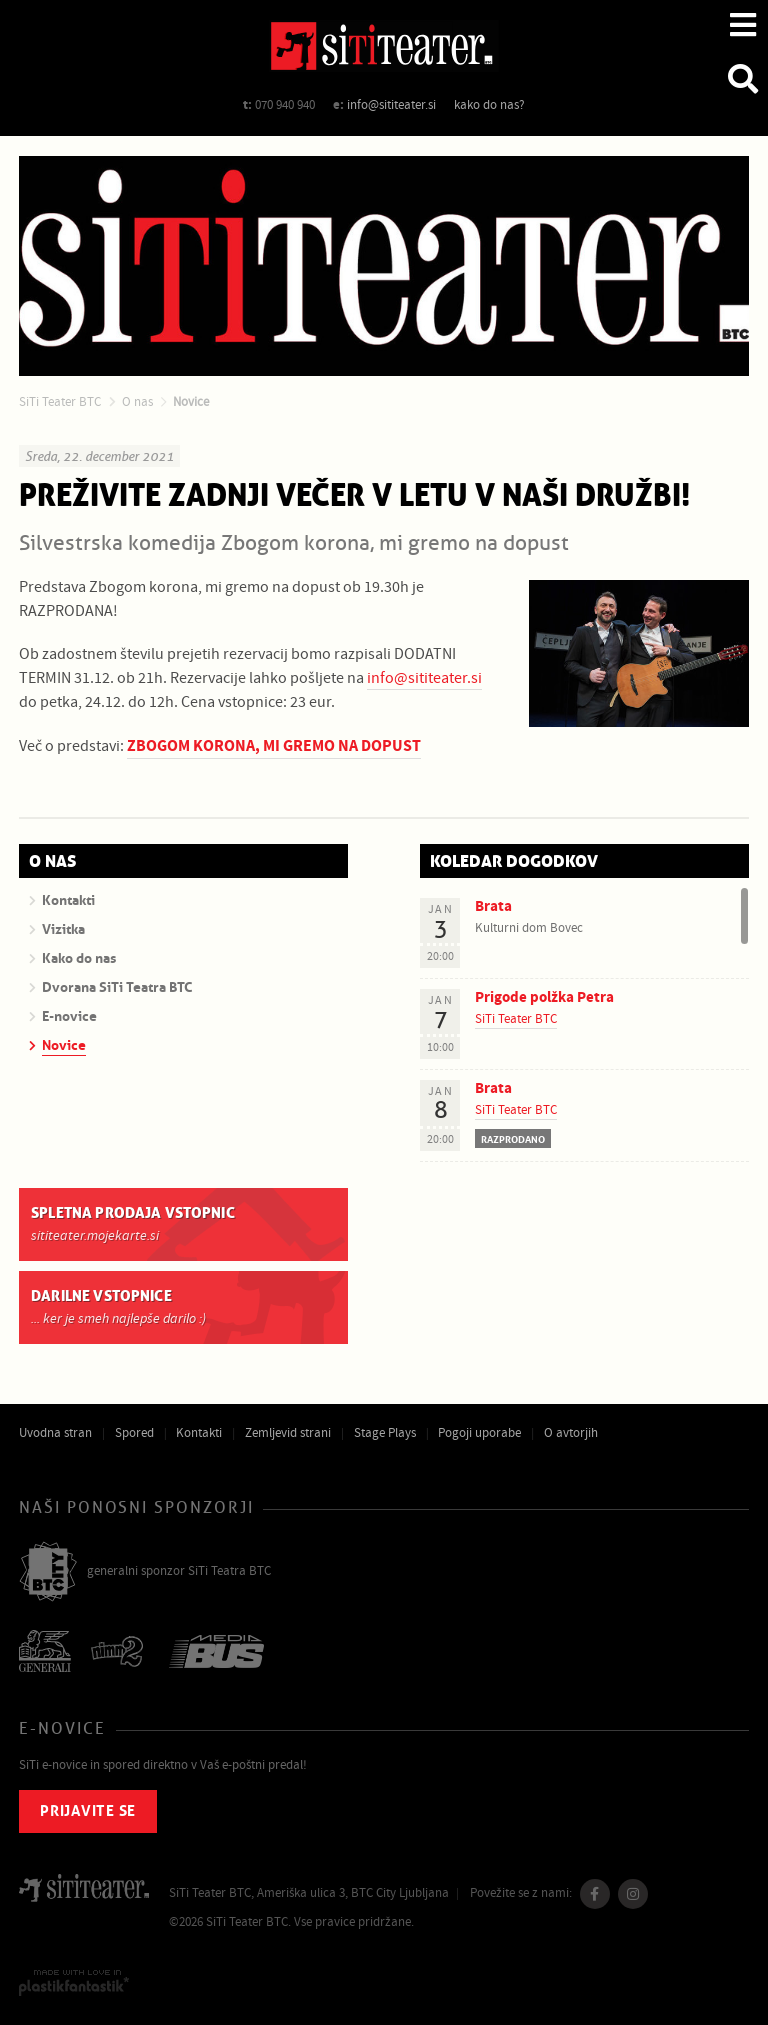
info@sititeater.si (391, 105)
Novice (191, 402)
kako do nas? (489, 105)
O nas (137, 402)
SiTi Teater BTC (60, 402)
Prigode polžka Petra (544, 997)
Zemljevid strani (288, 1433)
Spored (134, 1433)
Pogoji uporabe (479, 1433)
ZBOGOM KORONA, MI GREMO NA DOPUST (274, 746)
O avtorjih (571, 1433)
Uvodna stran (55, 1433)
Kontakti (199, 1433)
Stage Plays (385, 1433)
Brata (493, 906)
